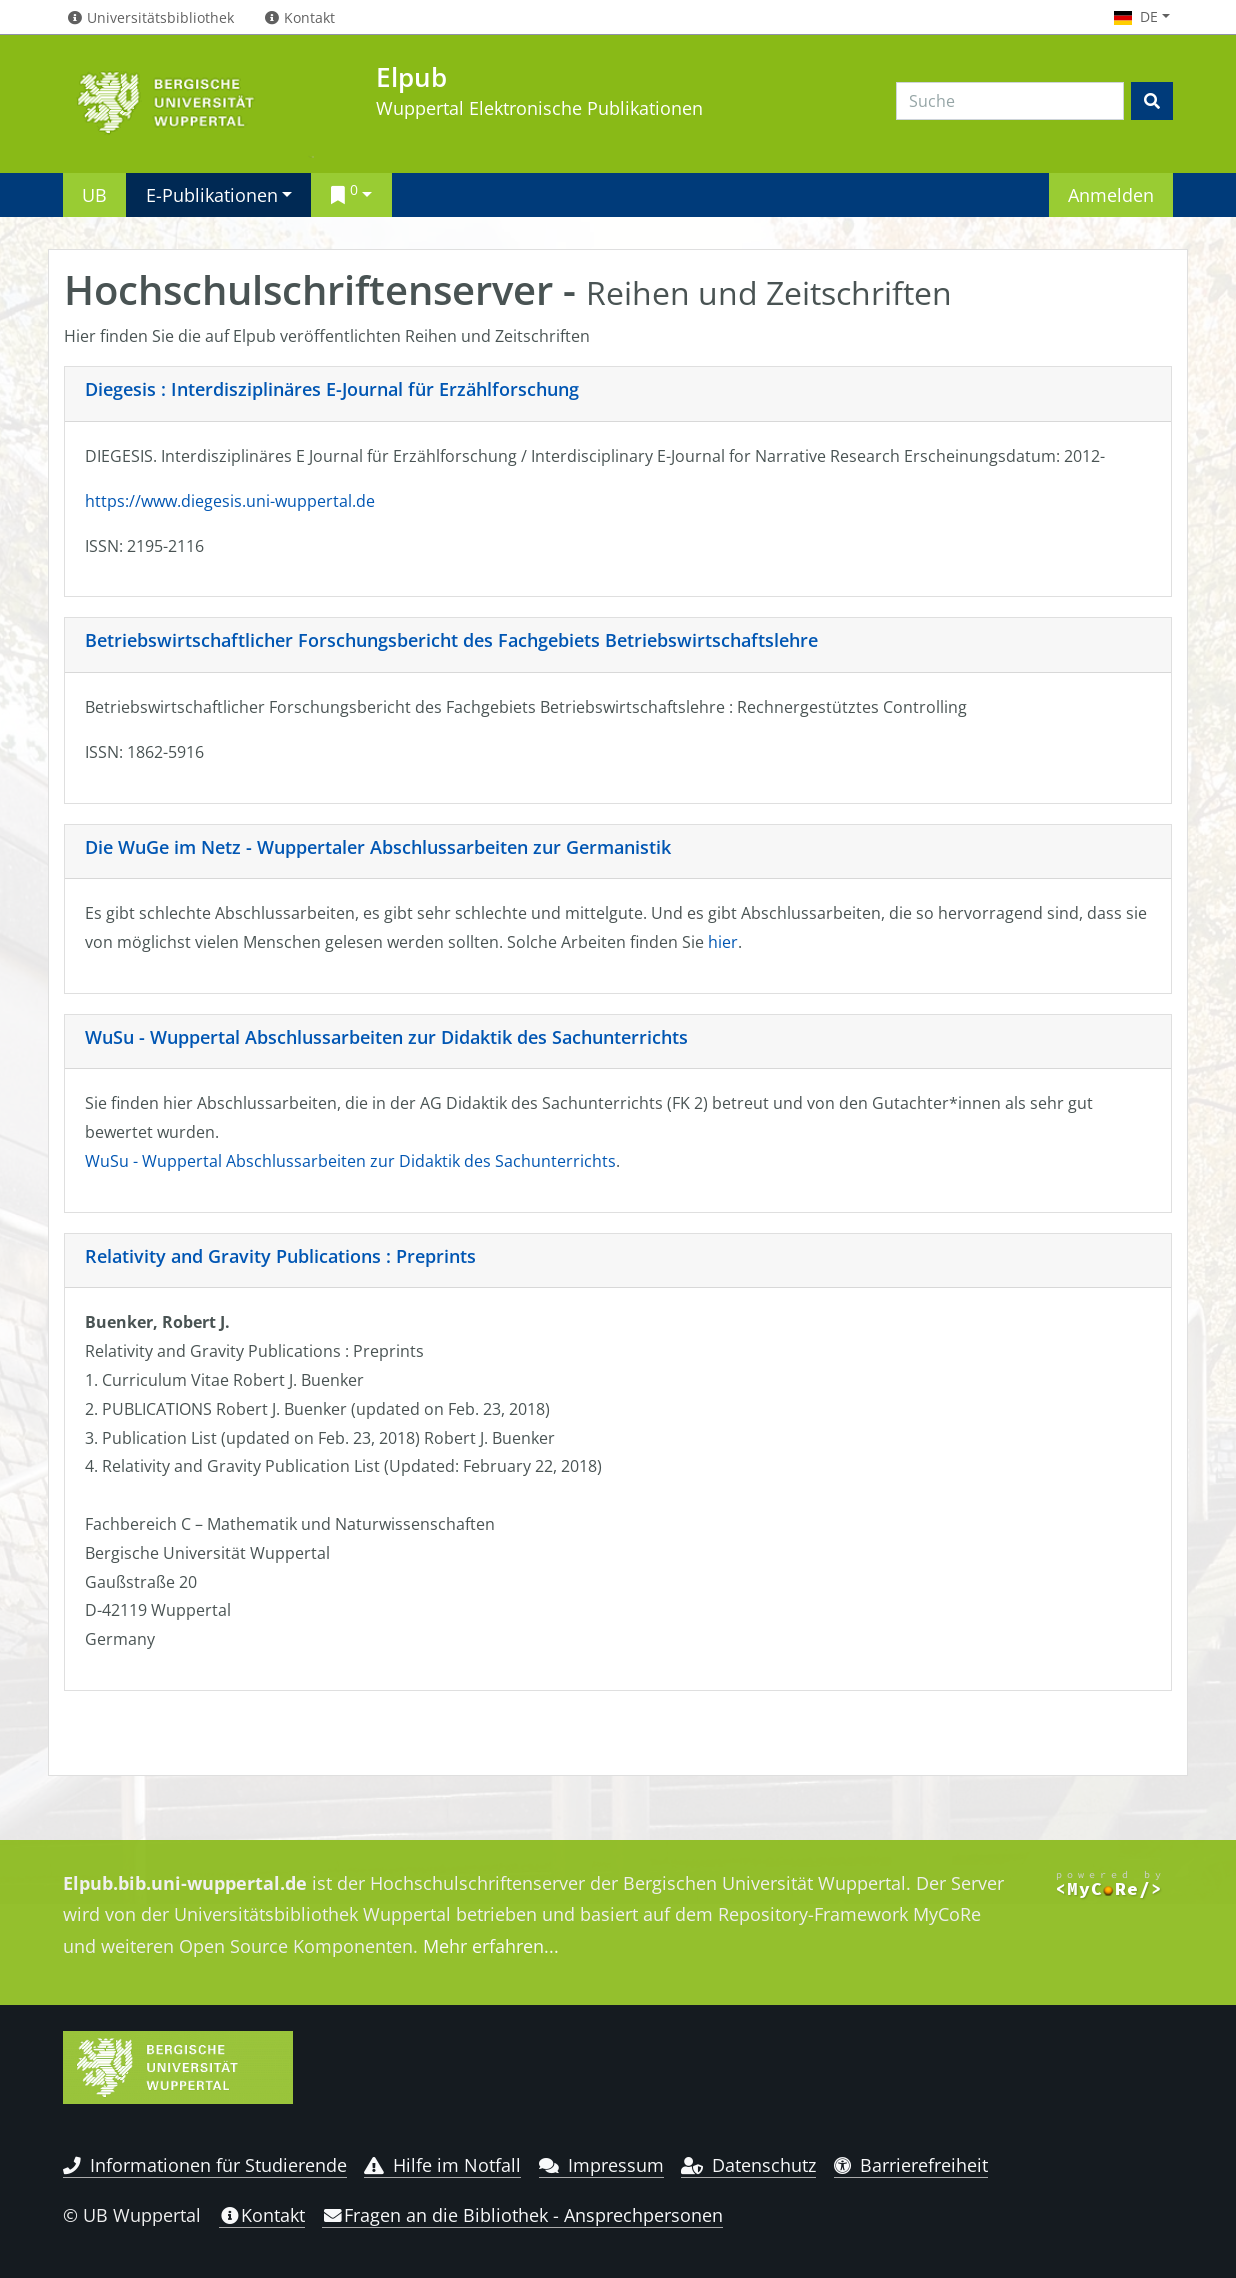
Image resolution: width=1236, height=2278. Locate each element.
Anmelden (1111, 194)
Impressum (601, 2165)
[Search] (1010, 101)
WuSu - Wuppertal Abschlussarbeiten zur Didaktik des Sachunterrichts (386, 1037)
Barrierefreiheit (911, 2165)
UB (94, 194)
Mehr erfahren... (491, 1946)
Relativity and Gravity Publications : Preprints (280, 1256)
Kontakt (262, 2215)
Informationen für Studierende (205, 2165)
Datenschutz (748, 2165)
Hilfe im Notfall (442, 2165)
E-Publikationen (212, 194)
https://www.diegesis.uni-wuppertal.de (230, 501)
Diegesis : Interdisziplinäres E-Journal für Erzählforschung (332, 389)
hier (723, 942)
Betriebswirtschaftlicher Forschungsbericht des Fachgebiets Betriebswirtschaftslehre (451, 640)
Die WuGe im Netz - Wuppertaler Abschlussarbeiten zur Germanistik (378, 847)
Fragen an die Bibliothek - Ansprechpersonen (522, 2215)
